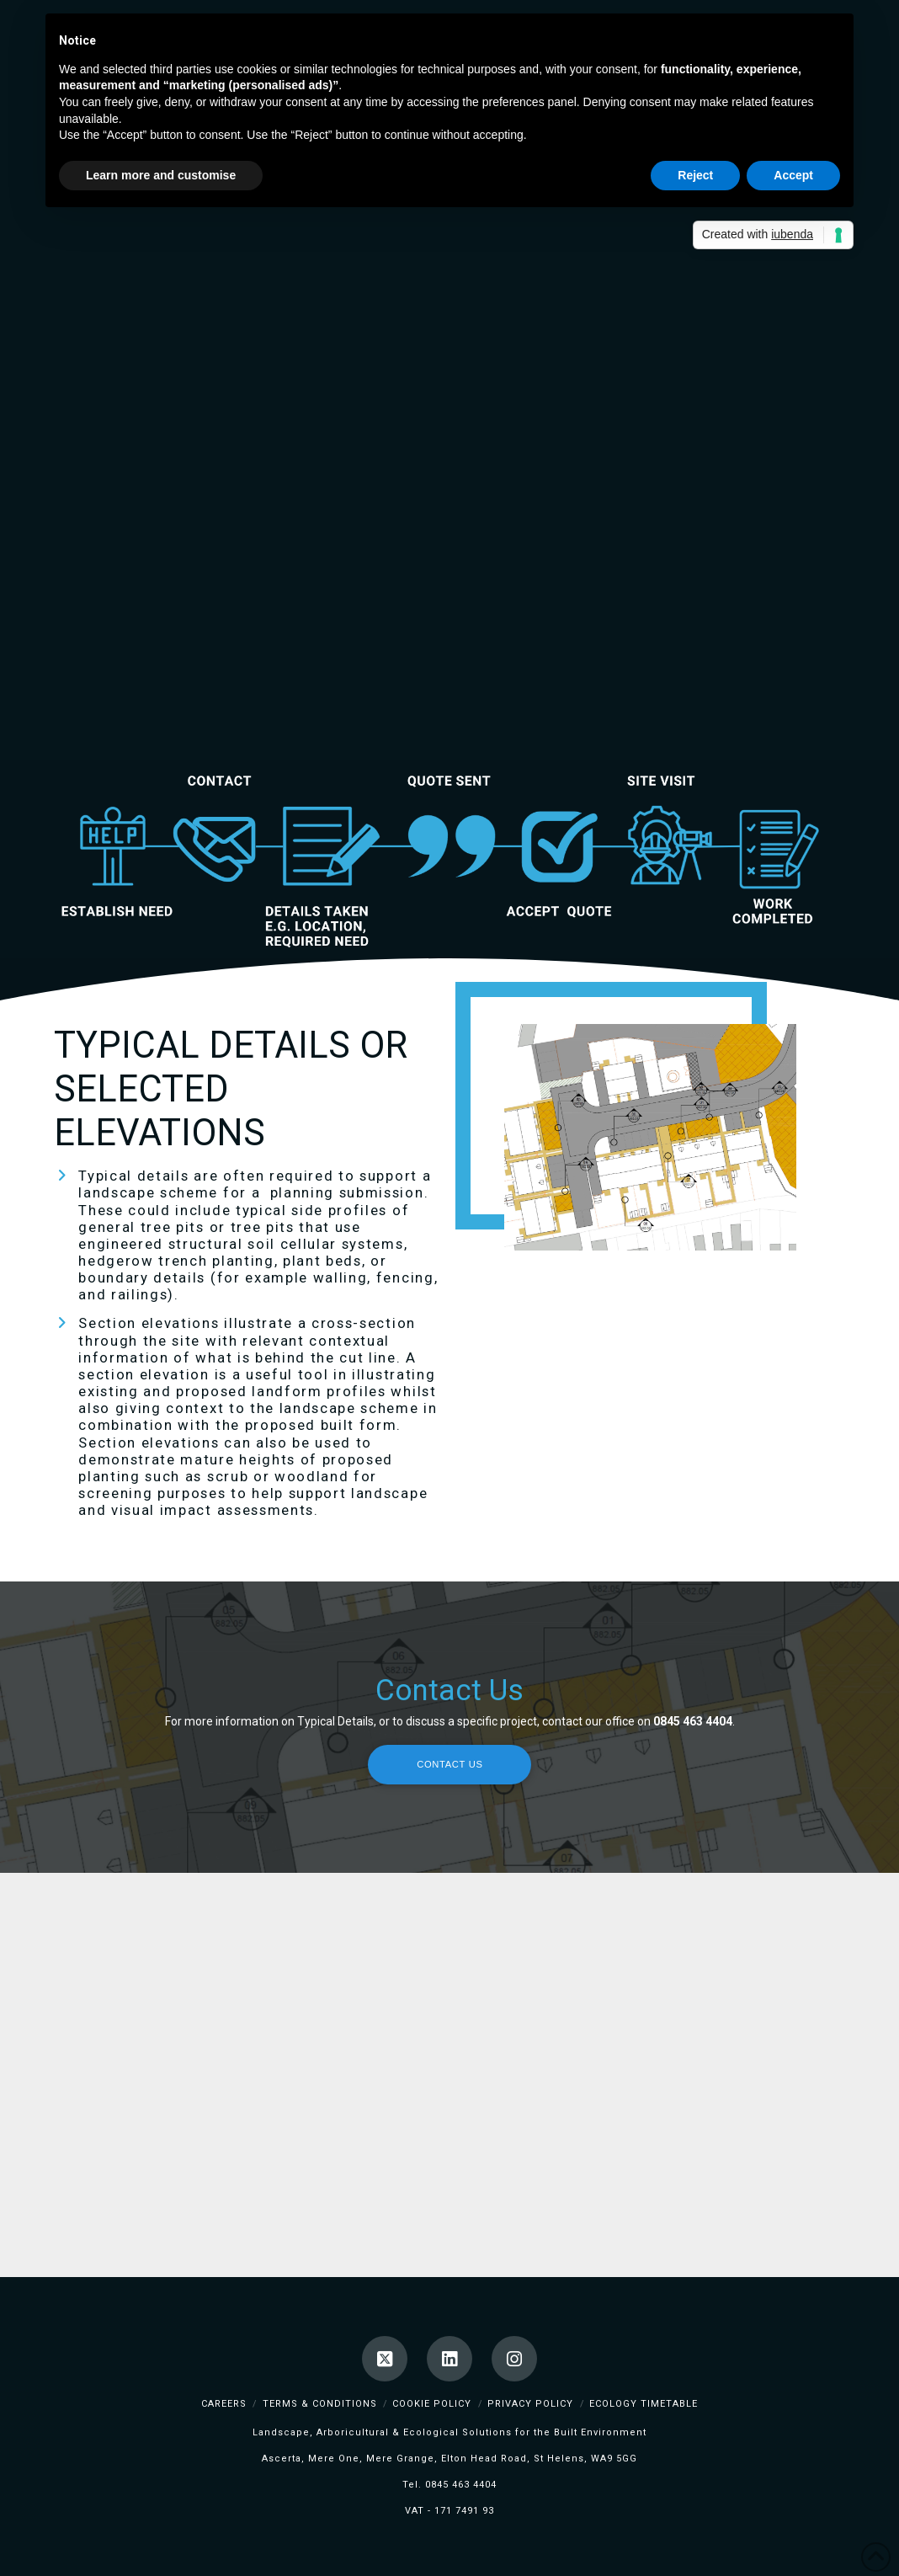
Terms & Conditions (320, 2403)
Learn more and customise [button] (161, 175)
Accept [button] (793, 175)
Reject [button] (695, 175)
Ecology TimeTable (643, 2403)
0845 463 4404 (461, 2484)
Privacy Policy (530, 2403)
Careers (224, 2403)
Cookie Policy (431, 2403)
